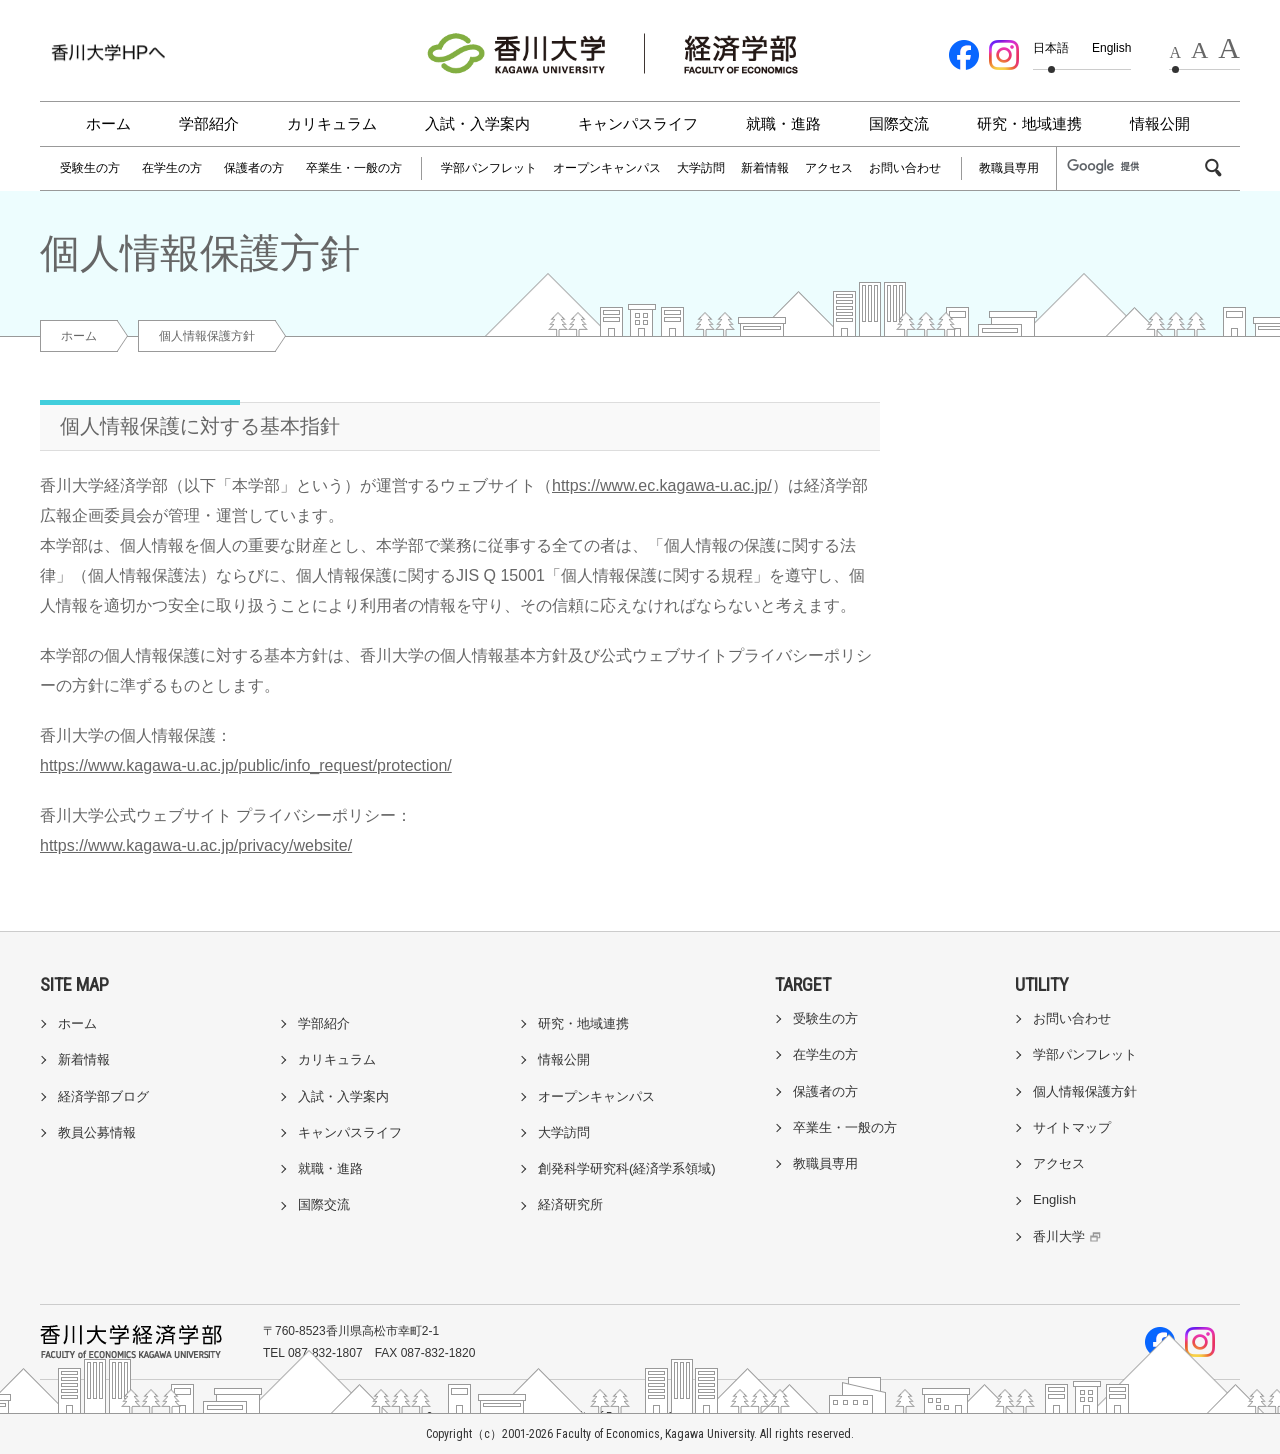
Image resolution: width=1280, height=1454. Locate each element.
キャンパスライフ (638, 123)
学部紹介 (209, 123)
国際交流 (899, 123)
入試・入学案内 (477, 123)
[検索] (1134, 167)
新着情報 (765, 168)
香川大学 (1069, 1236)
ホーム (108, 123)
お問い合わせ (905, 168)
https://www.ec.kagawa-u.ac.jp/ (662, 485)
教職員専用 (1009, 168)
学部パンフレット (489, 168)
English (1111, 48)
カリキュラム (332, 123)
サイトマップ (1072, 1127)
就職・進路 (783, 123)
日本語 (1051, 48)
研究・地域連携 (1029, 123)
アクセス (829, 168)
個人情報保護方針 (1085, 1091)
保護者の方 (254, 168)
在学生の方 (172, 168)
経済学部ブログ (103, 1096)
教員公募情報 (97, 1132)
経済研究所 (570, 1204)
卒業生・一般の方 (354, 168)
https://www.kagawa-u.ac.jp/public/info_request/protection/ (246, 765)
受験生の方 (90, 168)
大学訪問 (701, 168)
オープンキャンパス (607, 168)
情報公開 (1160, 123)
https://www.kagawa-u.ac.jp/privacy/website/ (196, 845)
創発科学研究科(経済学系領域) (627, 1168)
